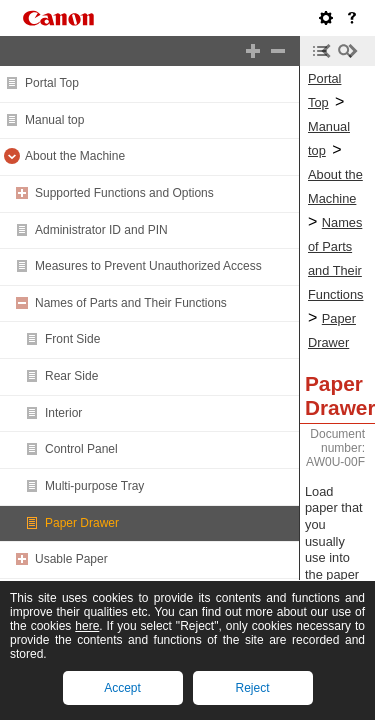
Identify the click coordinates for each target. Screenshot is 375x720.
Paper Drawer (82, 523)
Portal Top (52, 83)
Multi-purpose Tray (94, 486)
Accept (122, 688)
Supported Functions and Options (124, 193)
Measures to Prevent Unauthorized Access (148, 266)
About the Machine (75, 156)
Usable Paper (71, 559)
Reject (252, 688)
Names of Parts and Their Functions (131, 303)
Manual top (54, 120)
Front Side (72, 339)
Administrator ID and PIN (101, 230)
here (87, 626)
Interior (63, 413)
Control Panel (81, 449)
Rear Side (71, 376)
